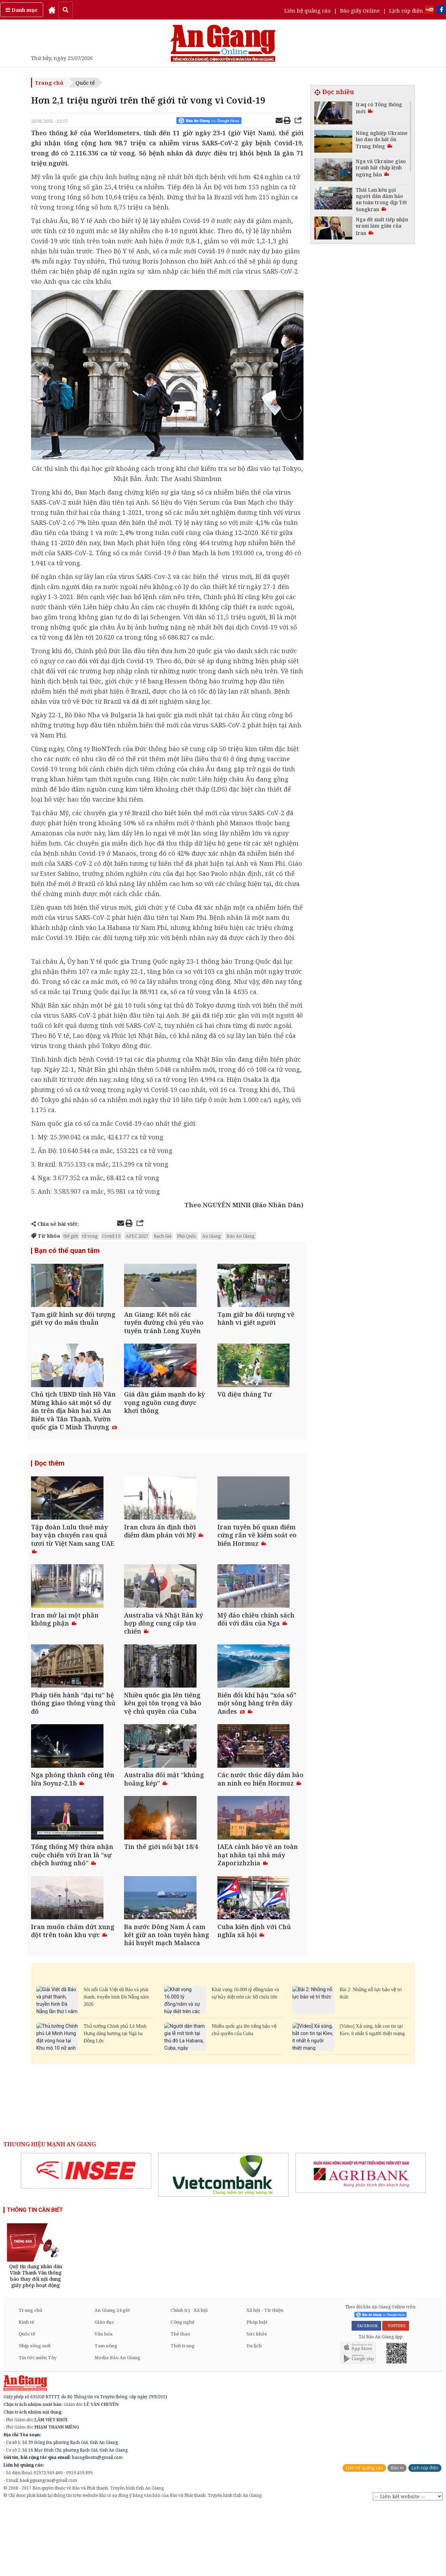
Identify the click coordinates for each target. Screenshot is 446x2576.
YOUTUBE (396, 2394)
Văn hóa (103, 2402)
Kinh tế (26, 2390)
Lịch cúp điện (406, 10)
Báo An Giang (240, 1236)
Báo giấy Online (360, 10)
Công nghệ (182, 2390)
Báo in (397, 2536)
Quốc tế (85, 82)
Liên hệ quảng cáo (307, 10)
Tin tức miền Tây (37, 2426)
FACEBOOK (366, 2394)
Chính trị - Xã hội (189, 2379)
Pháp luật (257, 2390)
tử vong (90, 1236)
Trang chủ (49, 82)
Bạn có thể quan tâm (67, 1251)
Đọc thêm (49, 1481)
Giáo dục (104, 2390)
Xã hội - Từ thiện (264, 2379)
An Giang (211, 1236)
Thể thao (180, 2402)
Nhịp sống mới (34, 2414)
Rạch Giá (162, 1236)
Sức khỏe (256, 2402)
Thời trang (182, 2414)
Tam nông (105, 2414)
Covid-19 (111, 1236)
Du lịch (254, 2414)
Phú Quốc (187, 1236)
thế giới (70, 1236)
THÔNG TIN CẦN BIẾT (35, 2278)
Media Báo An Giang (117, 2426)
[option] (86, 2239)
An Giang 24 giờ (112, 2379)
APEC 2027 (137, 1236)
